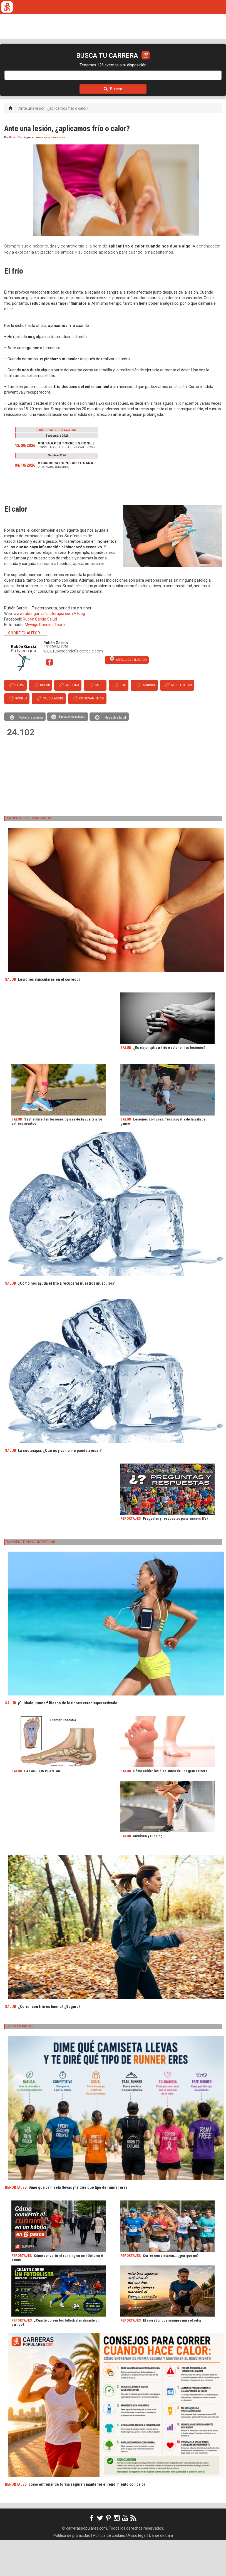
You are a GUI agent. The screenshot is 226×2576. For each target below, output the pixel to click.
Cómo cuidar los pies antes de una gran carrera (170, 1807)
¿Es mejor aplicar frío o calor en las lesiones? (169, 1084)
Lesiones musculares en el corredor (49, 1015)
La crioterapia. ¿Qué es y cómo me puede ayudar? (59, 1486)
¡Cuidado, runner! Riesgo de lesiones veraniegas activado (67, 1739)
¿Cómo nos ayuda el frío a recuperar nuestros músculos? (66, 1319)
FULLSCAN (106, 61)
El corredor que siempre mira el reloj (172, 2356)
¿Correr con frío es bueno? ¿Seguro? (49, 2042)
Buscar (113, 125)
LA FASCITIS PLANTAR (42, 1807)
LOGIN (21, 75)
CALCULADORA (177, 61)
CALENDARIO (24, 61)
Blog (81, 649)
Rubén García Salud (40, 655)
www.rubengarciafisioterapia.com (43, 649)
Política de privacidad (71, 2571)
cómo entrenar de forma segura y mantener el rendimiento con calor (87, 2520)
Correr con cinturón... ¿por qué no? (170, 2292)
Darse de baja (161, 2571)
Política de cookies (109, 2571)
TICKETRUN (54, 61)
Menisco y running (147, 1872)
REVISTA (80, 61)
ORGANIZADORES (139, 61)
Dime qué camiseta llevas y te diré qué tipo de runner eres (78, 2223)
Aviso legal (137, 2571)
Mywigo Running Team (45, 661)
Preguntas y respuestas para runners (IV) (175, 1554)
